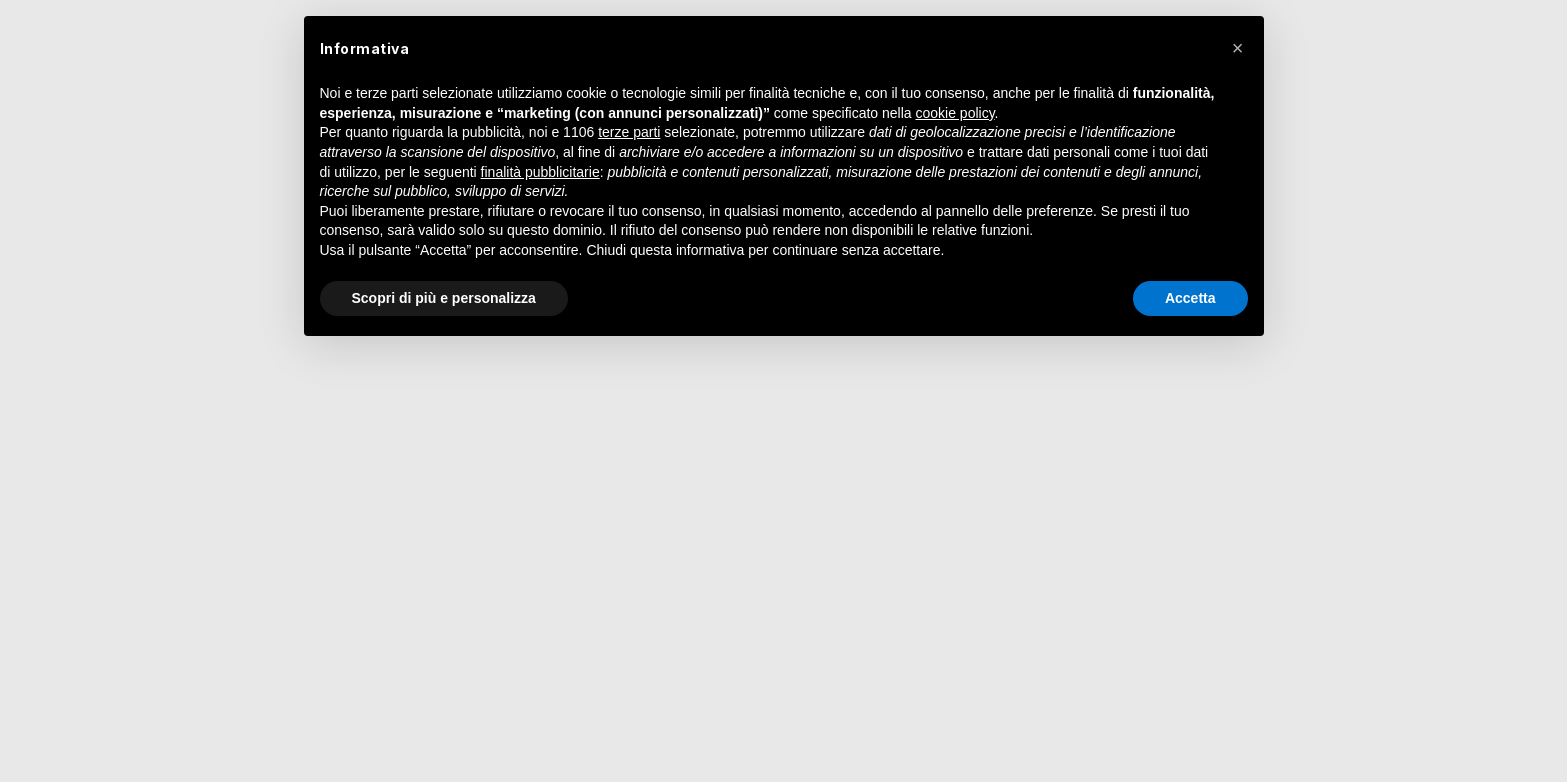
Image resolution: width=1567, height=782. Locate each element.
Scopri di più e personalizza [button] (444, 298)
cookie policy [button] (954, 113)
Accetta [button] (1190, 298)
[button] (1238, 48)
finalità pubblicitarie (540, 172)
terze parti (629, 132)
